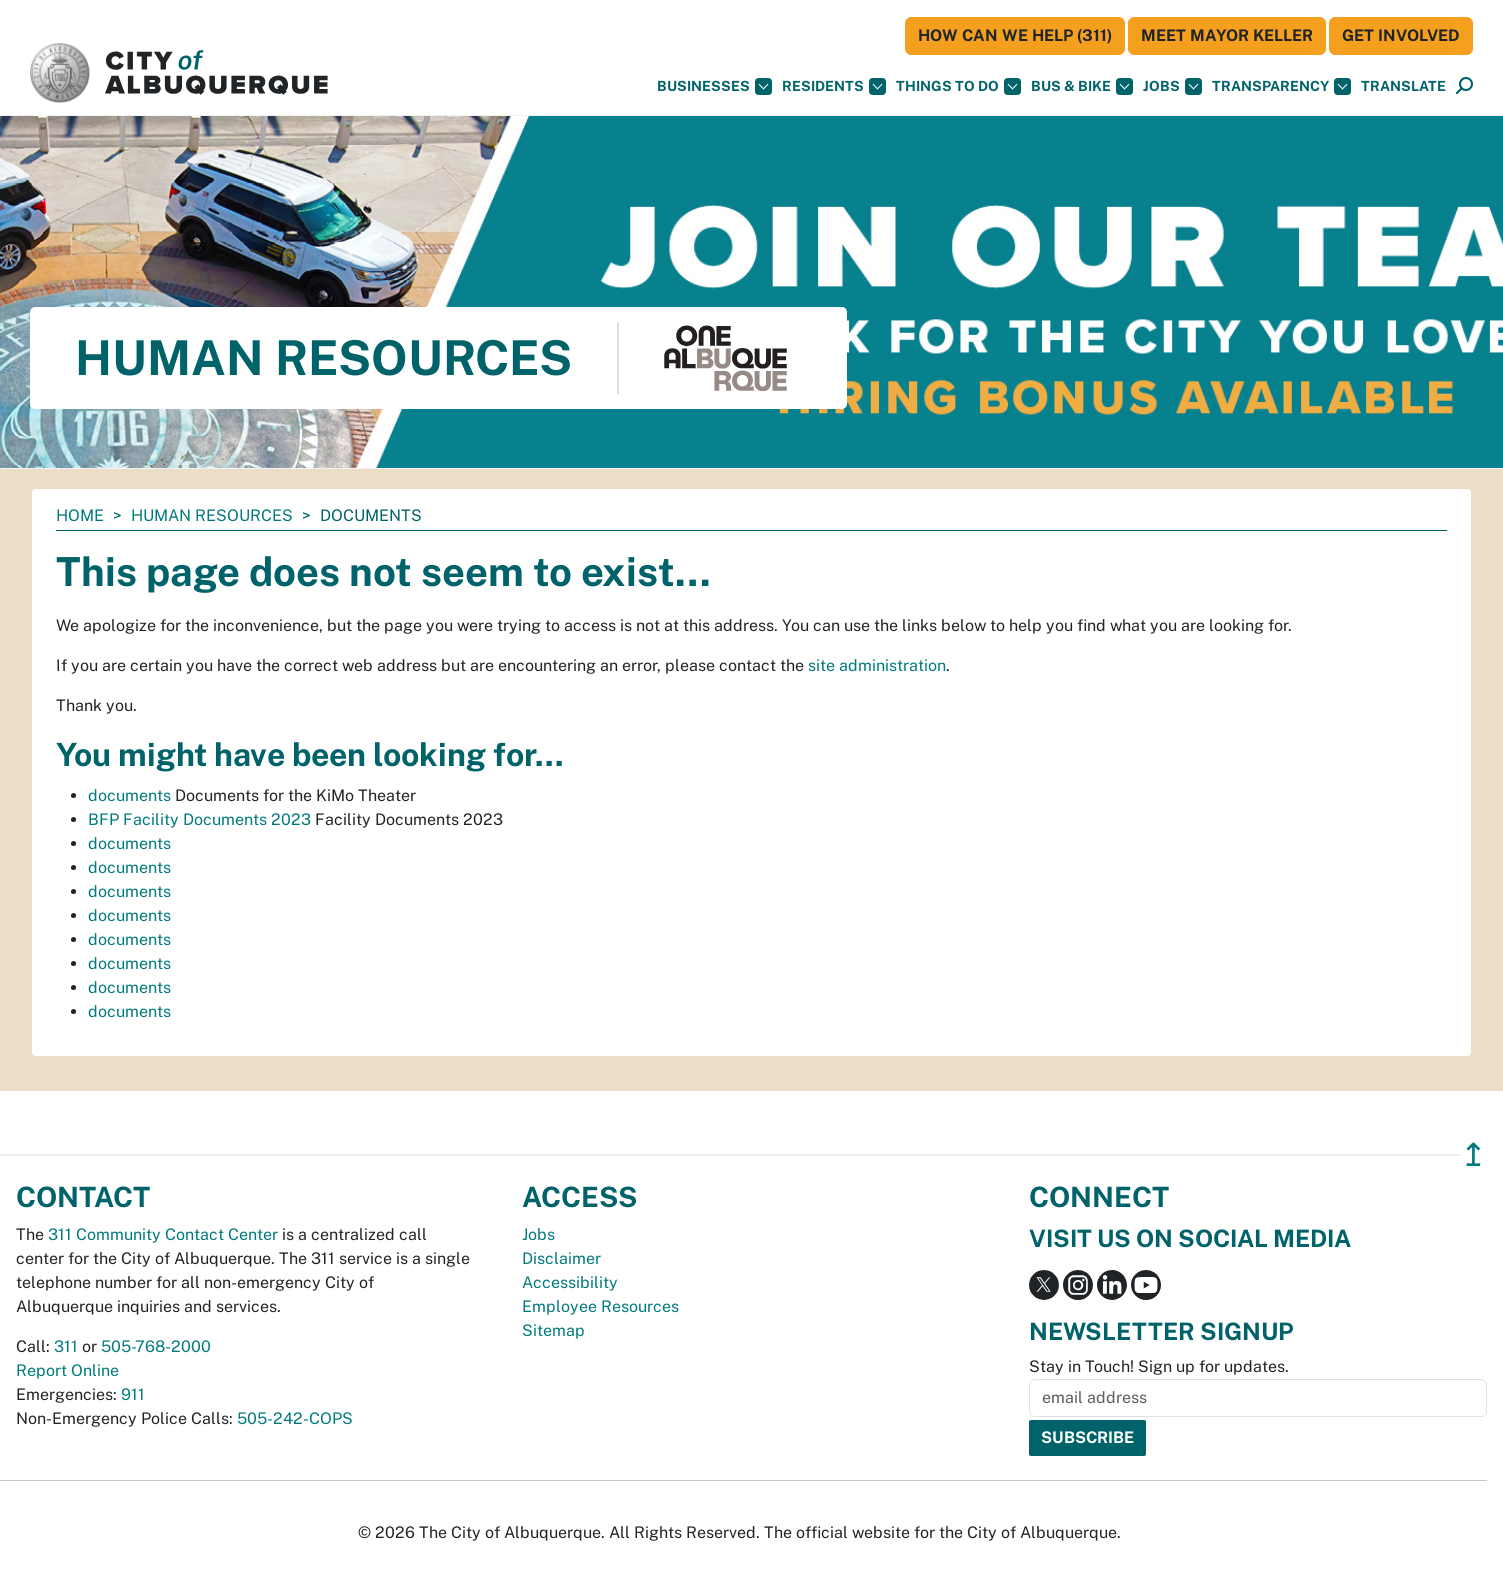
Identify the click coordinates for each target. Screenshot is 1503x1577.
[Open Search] (1464, 86)
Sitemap (553, 1330)
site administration (877, 665)
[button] (1403, 86)
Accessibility (570, 1282)
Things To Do (958, 86)
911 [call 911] (133, 1394)
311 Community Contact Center (163, 1234)
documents (129, 795)
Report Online (67, 1370)
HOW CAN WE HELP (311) (1015, 35)
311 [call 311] (66, 1346)
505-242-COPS (295, 1418)
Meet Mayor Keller (1227, 35)
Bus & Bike (1082, 86)
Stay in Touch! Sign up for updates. (1159, 1366)
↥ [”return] (1473, 1154)
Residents (834, 86)
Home (80, 515)
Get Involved (1401, 35)
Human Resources (212, 515)
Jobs (1172, 86)
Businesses (714, 86)
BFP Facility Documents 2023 (199, 819)
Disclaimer (561, 1258)
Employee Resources (600, 1306)
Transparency (1281, 86)
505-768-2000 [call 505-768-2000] (156, 1346)
